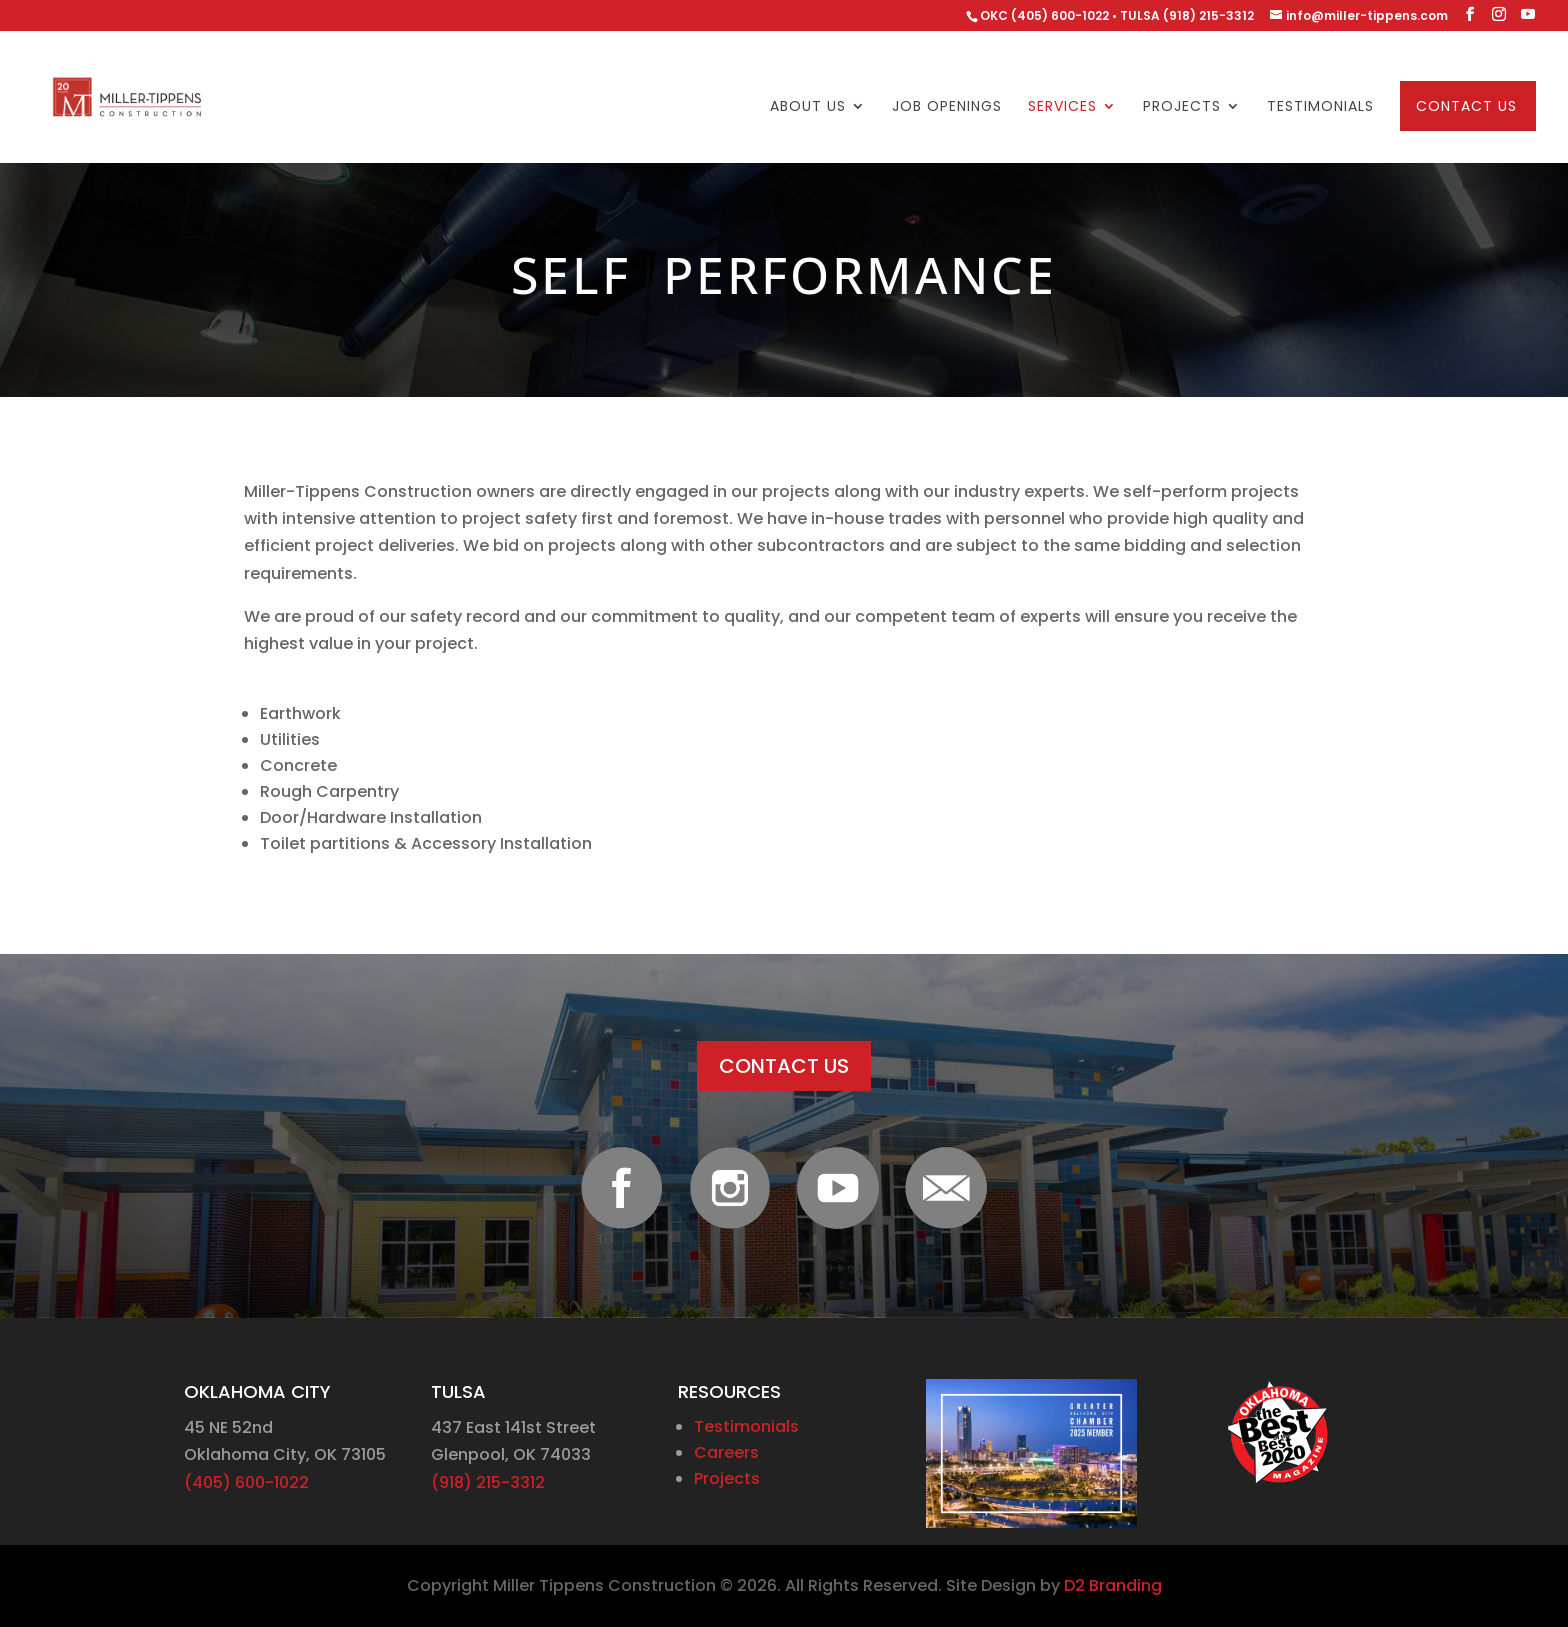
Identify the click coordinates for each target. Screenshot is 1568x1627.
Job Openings (947, 107)
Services (1062, 107)
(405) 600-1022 (246, 1482)
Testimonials (1320, 107)
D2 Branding (1113, 1585)
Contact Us (1466, 107)
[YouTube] (1528, 14)
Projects (1182, 107)
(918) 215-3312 (488, 1482)
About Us (808, 107)
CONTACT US (784, 1066)
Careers (726, 1452)
